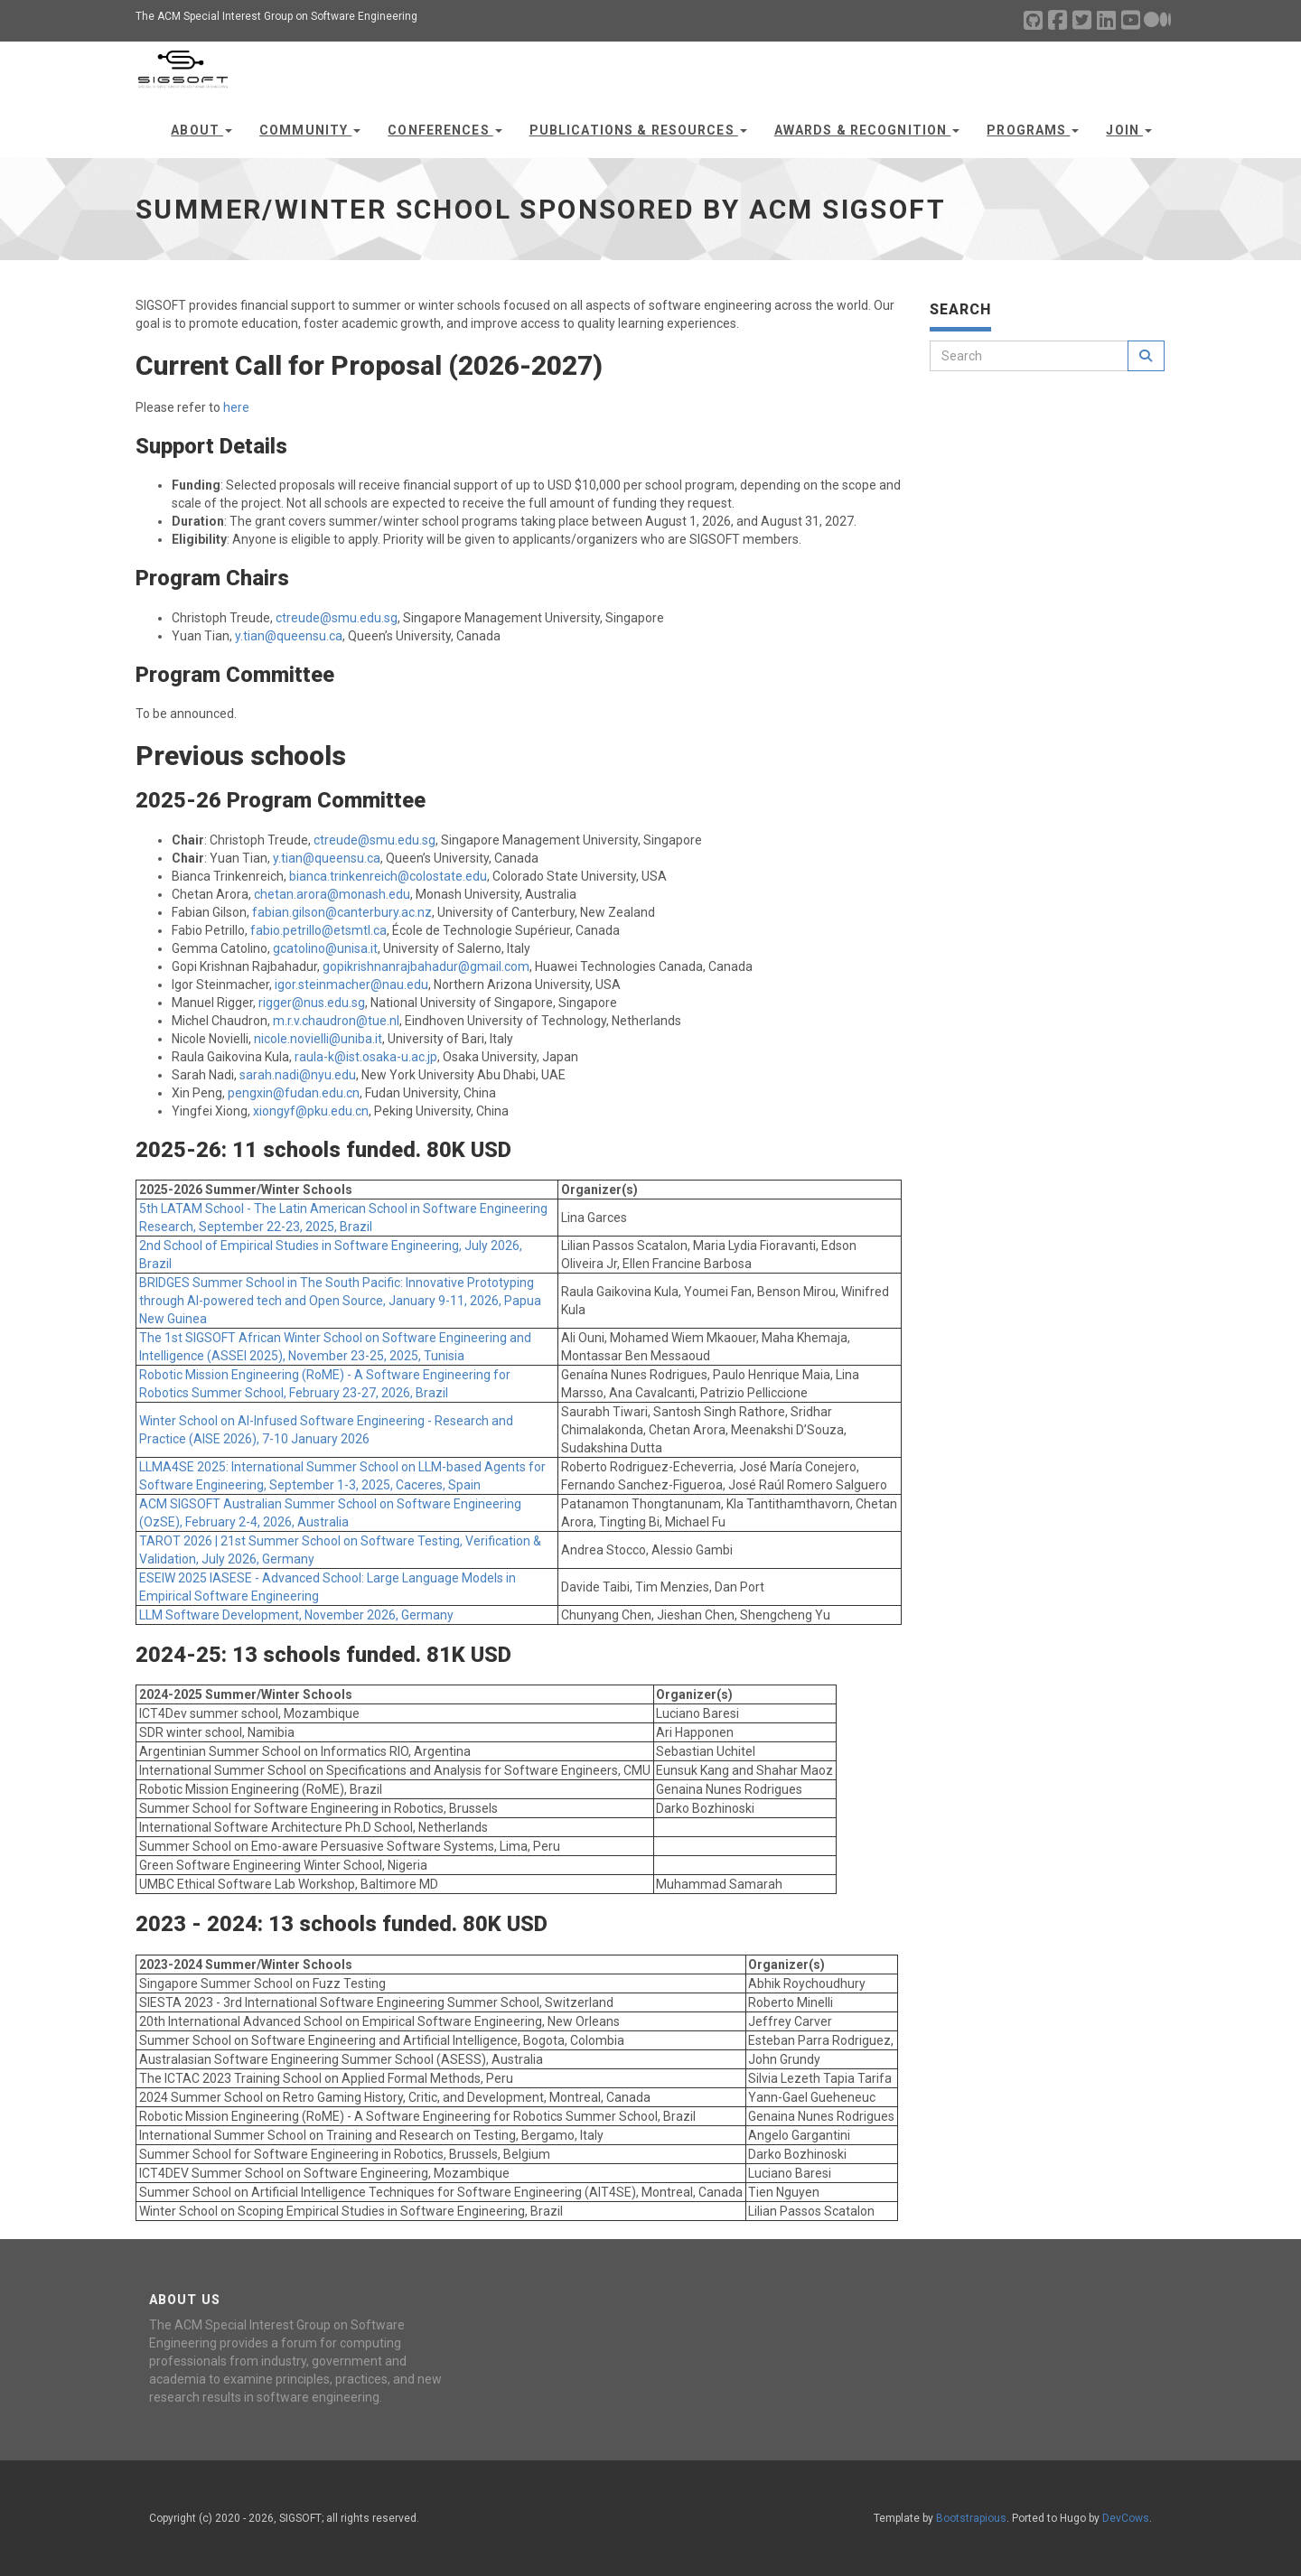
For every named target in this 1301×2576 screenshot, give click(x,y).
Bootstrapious (971, 2518)
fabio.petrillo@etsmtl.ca (318, 930)
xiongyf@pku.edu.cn (311, 1111)
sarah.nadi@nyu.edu (297, 1075)
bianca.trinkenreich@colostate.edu (388, 876)
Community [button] (309, 130)
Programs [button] (1033, 130)
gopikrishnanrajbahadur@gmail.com (426, 966)
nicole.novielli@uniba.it (318, 1038)
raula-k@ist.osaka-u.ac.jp (366, 1057)
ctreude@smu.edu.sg (337, 618)
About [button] (201, 130)
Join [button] (1129, 130)
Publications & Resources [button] (638, 130)
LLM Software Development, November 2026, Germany (296, 1615)
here (236, 407)
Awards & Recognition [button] (867, 130)
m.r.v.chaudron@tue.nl (336, 1020)
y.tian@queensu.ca (288, 636)
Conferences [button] (444, 130)
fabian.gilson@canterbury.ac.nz (342, 912)
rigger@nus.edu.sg (311, 1002)
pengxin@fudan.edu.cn (294, 1093)
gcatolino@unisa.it (325, 948)
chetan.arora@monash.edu (332, 894)
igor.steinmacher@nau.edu (351, 984)
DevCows (1125, 2518)
